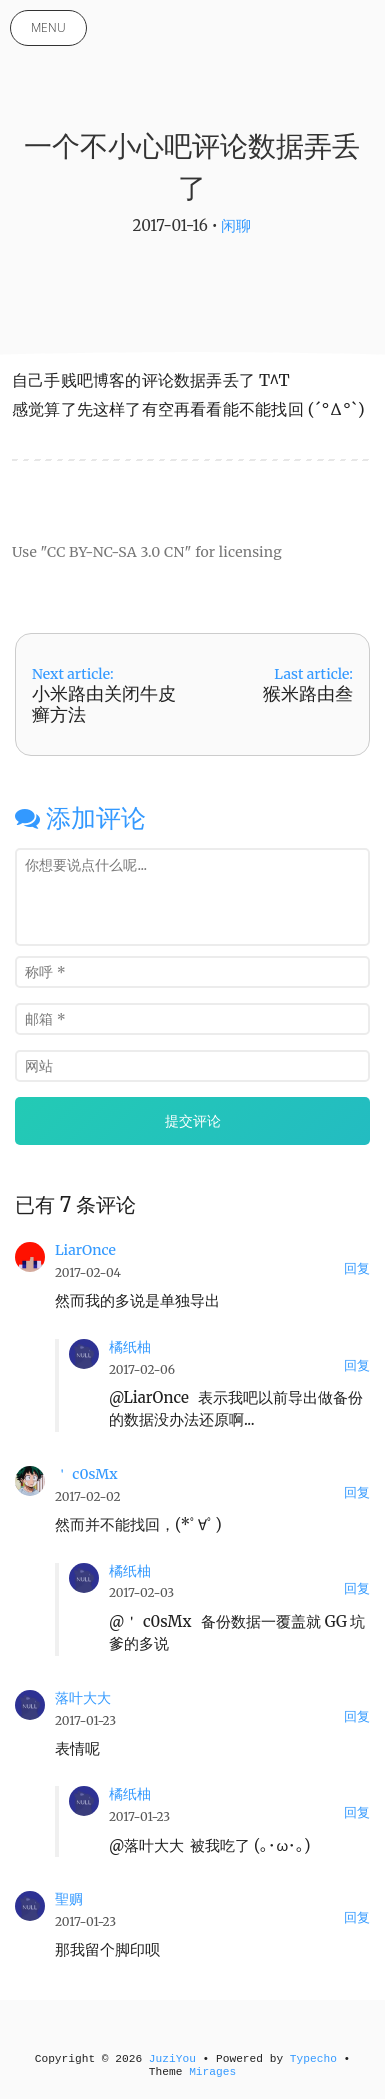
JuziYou (172, 2059)
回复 (357, 1268)
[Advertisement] (187, 493)
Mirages (212, 2072)
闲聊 (236, 225)
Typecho (313, 2059)
